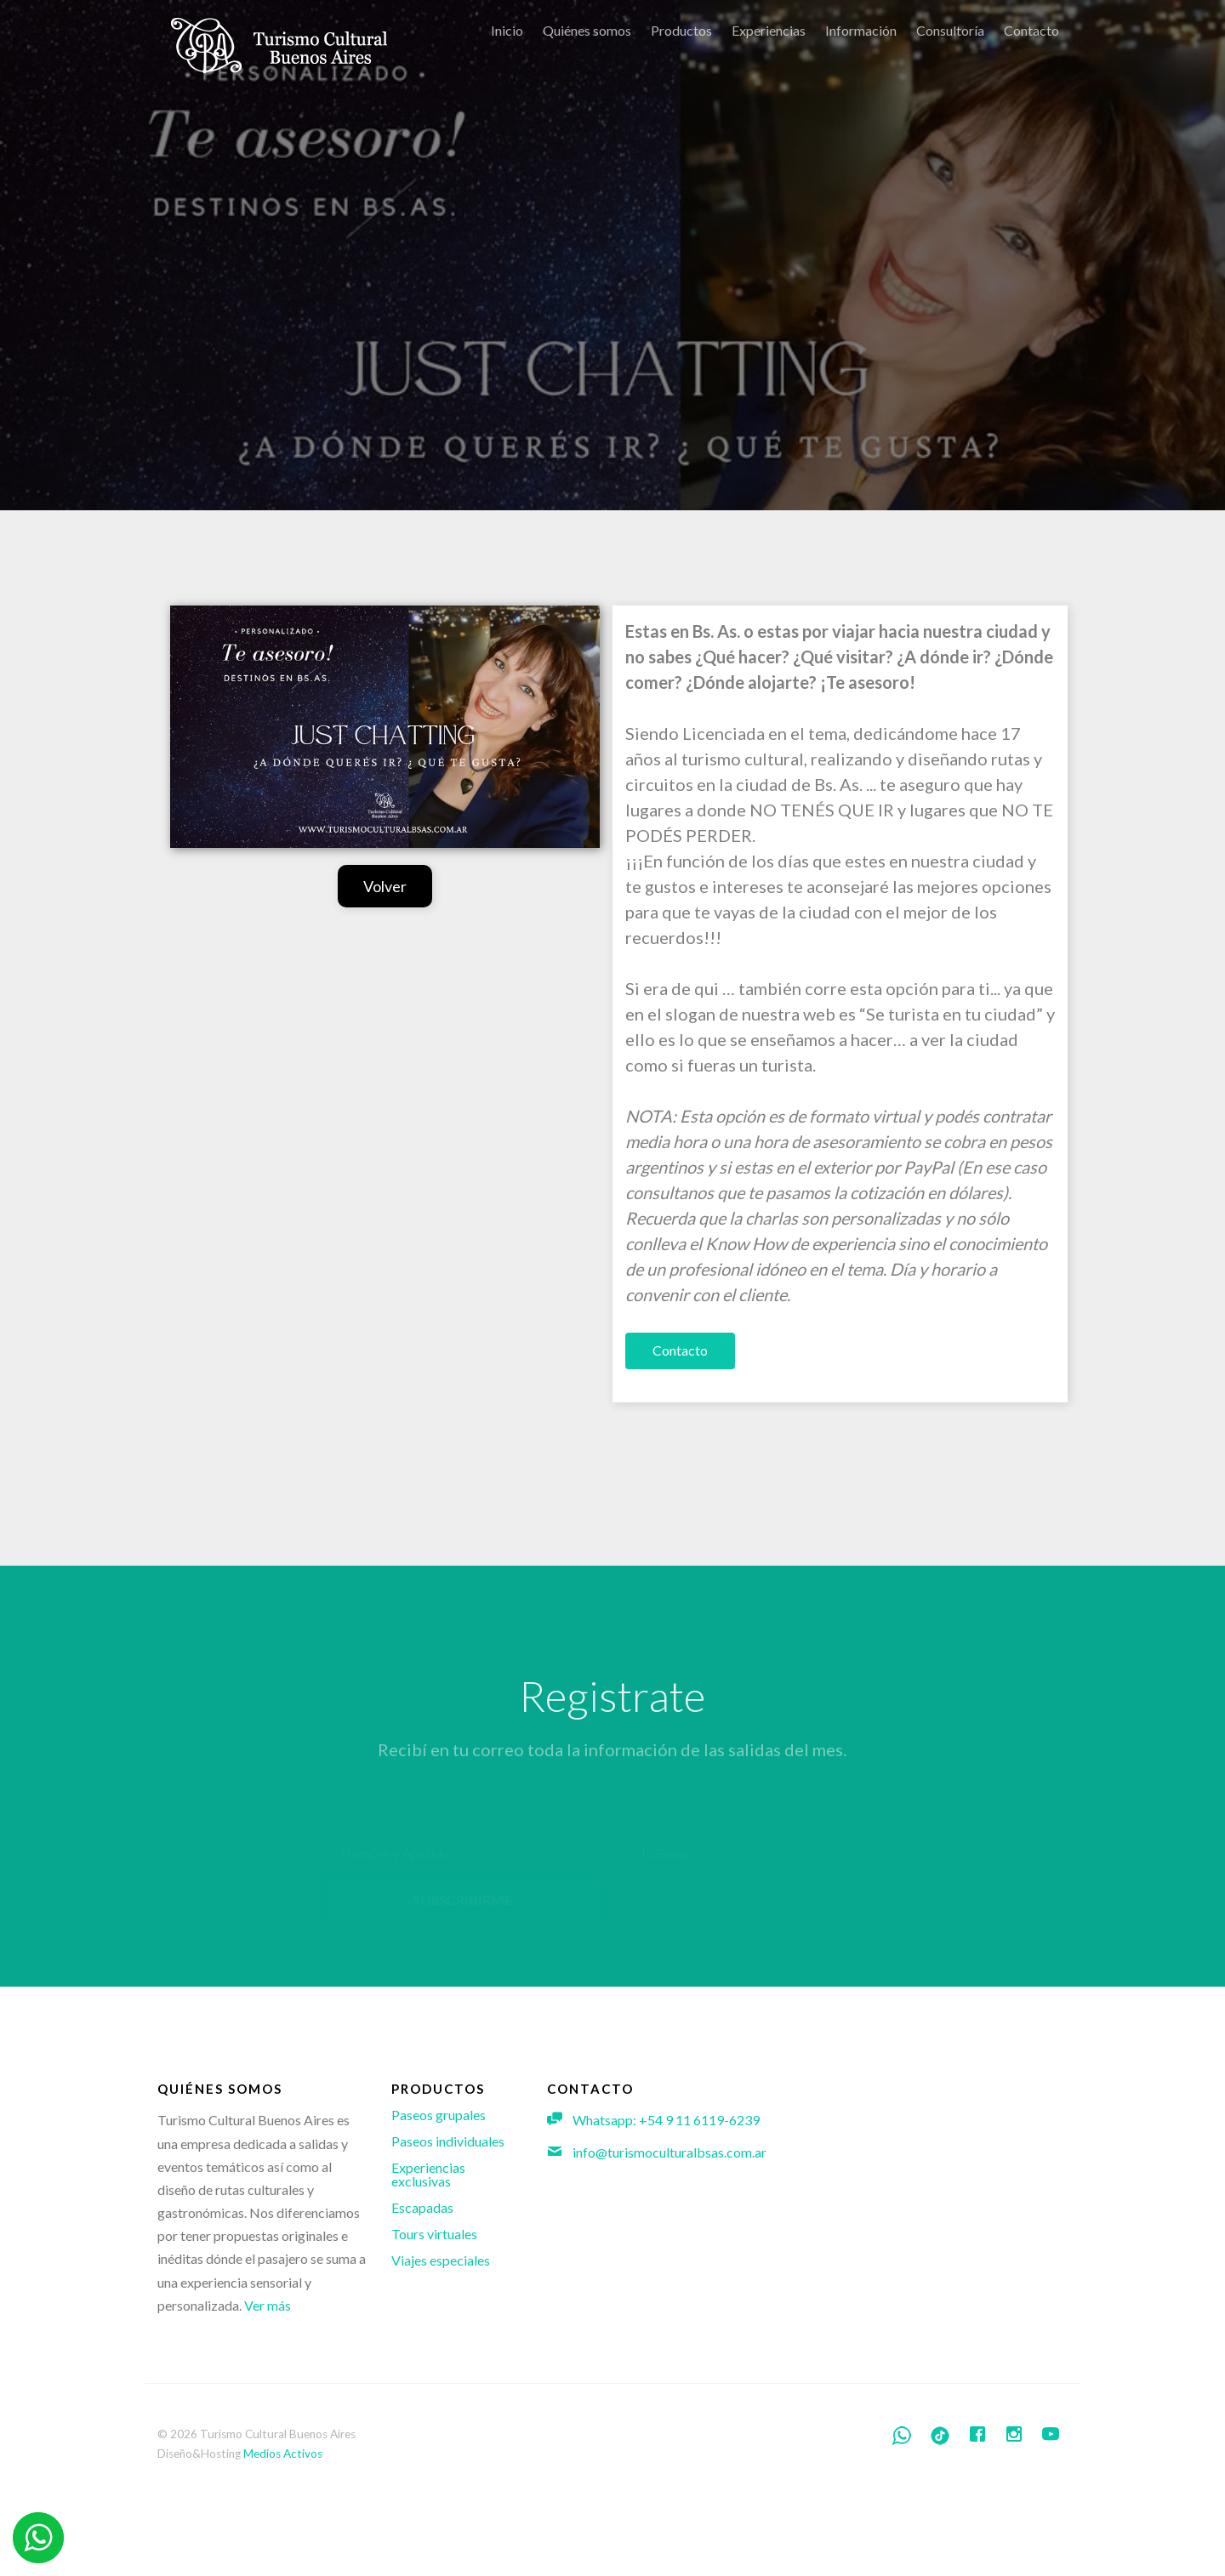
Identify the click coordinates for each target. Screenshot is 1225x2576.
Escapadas (422, 2207)
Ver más (267, 2305)
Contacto (680, 1350)
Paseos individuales (447, 2141)
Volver (385, 886)
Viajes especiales (440, 2260)
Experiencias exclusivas (428, 2174)
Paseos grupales (438, 2115)
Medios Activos (282, 2453)
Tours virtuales (434, 2234)
